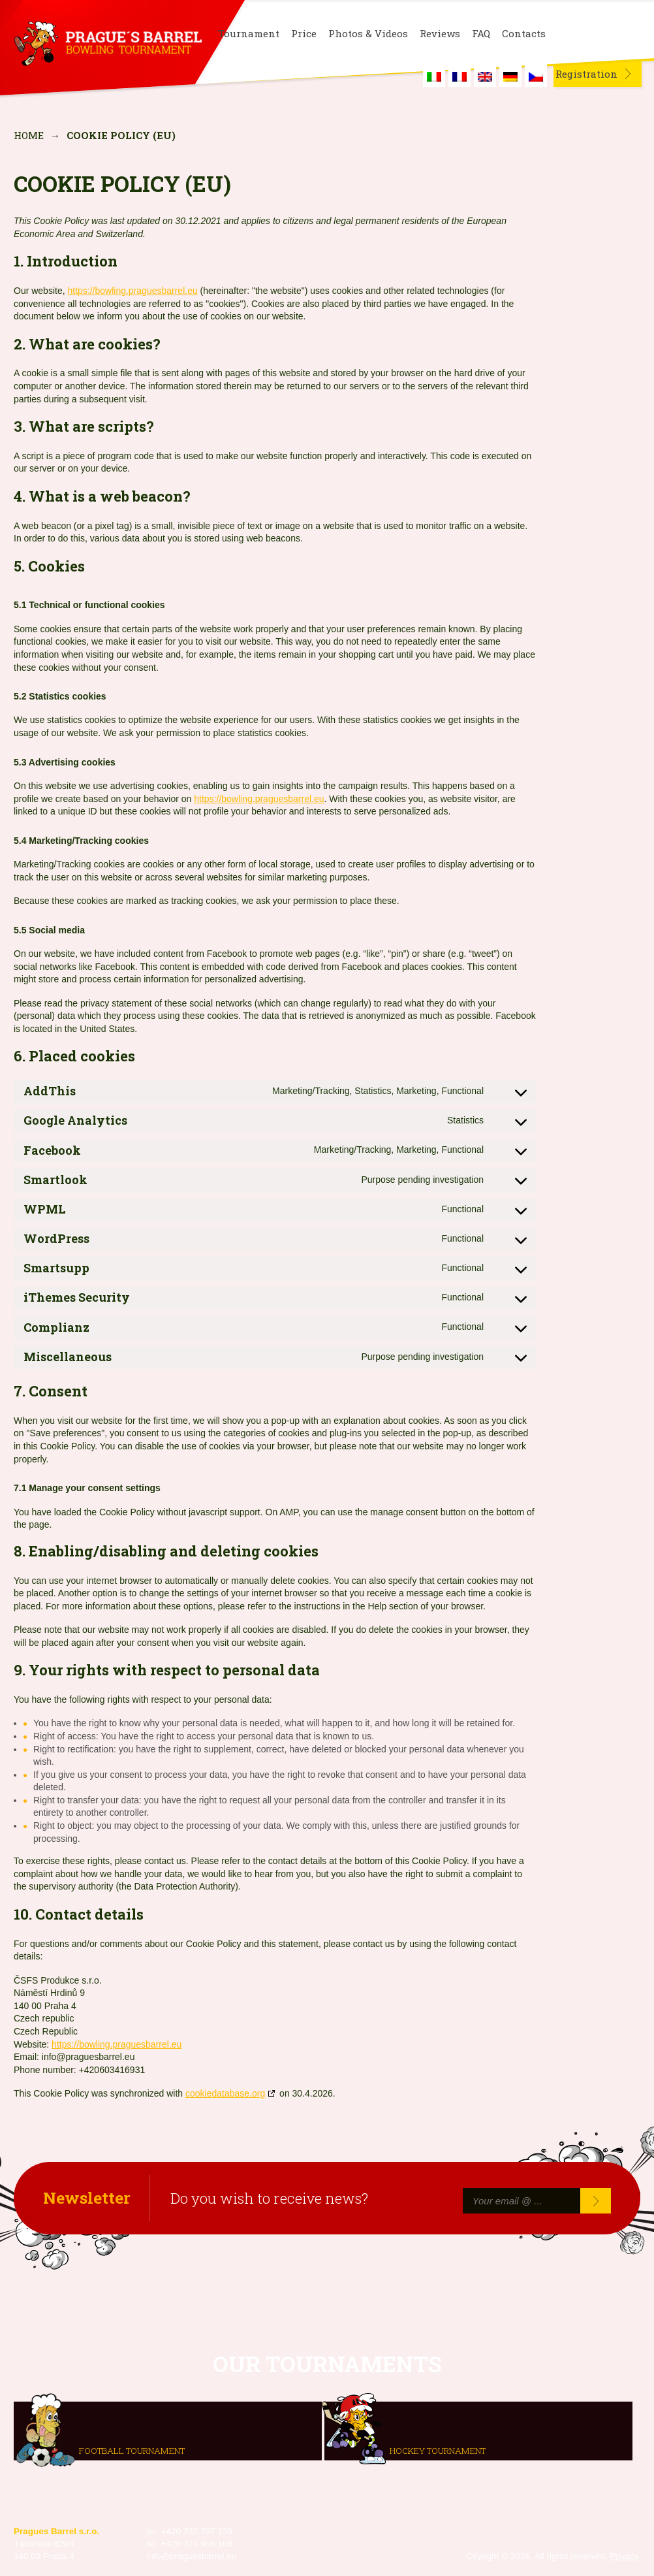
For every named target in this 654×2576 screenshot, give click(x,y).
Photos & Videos (368, 33)
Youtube (630, 34)
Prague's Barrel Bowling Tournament (106, 43)
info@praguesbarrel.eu (192, 2556)
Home (29, 135)
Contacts (524, 33)
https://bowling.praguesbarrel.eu (132, 290)
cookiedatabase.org (225, 2093)
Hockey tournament (438, 2450)
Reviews (440, 33)
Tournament (248, 33)
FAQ (481, 33)
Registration (586, 73)
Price (304, 33)
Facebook (568, 34)
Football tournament (132, 2450)
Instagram (599, 34)
